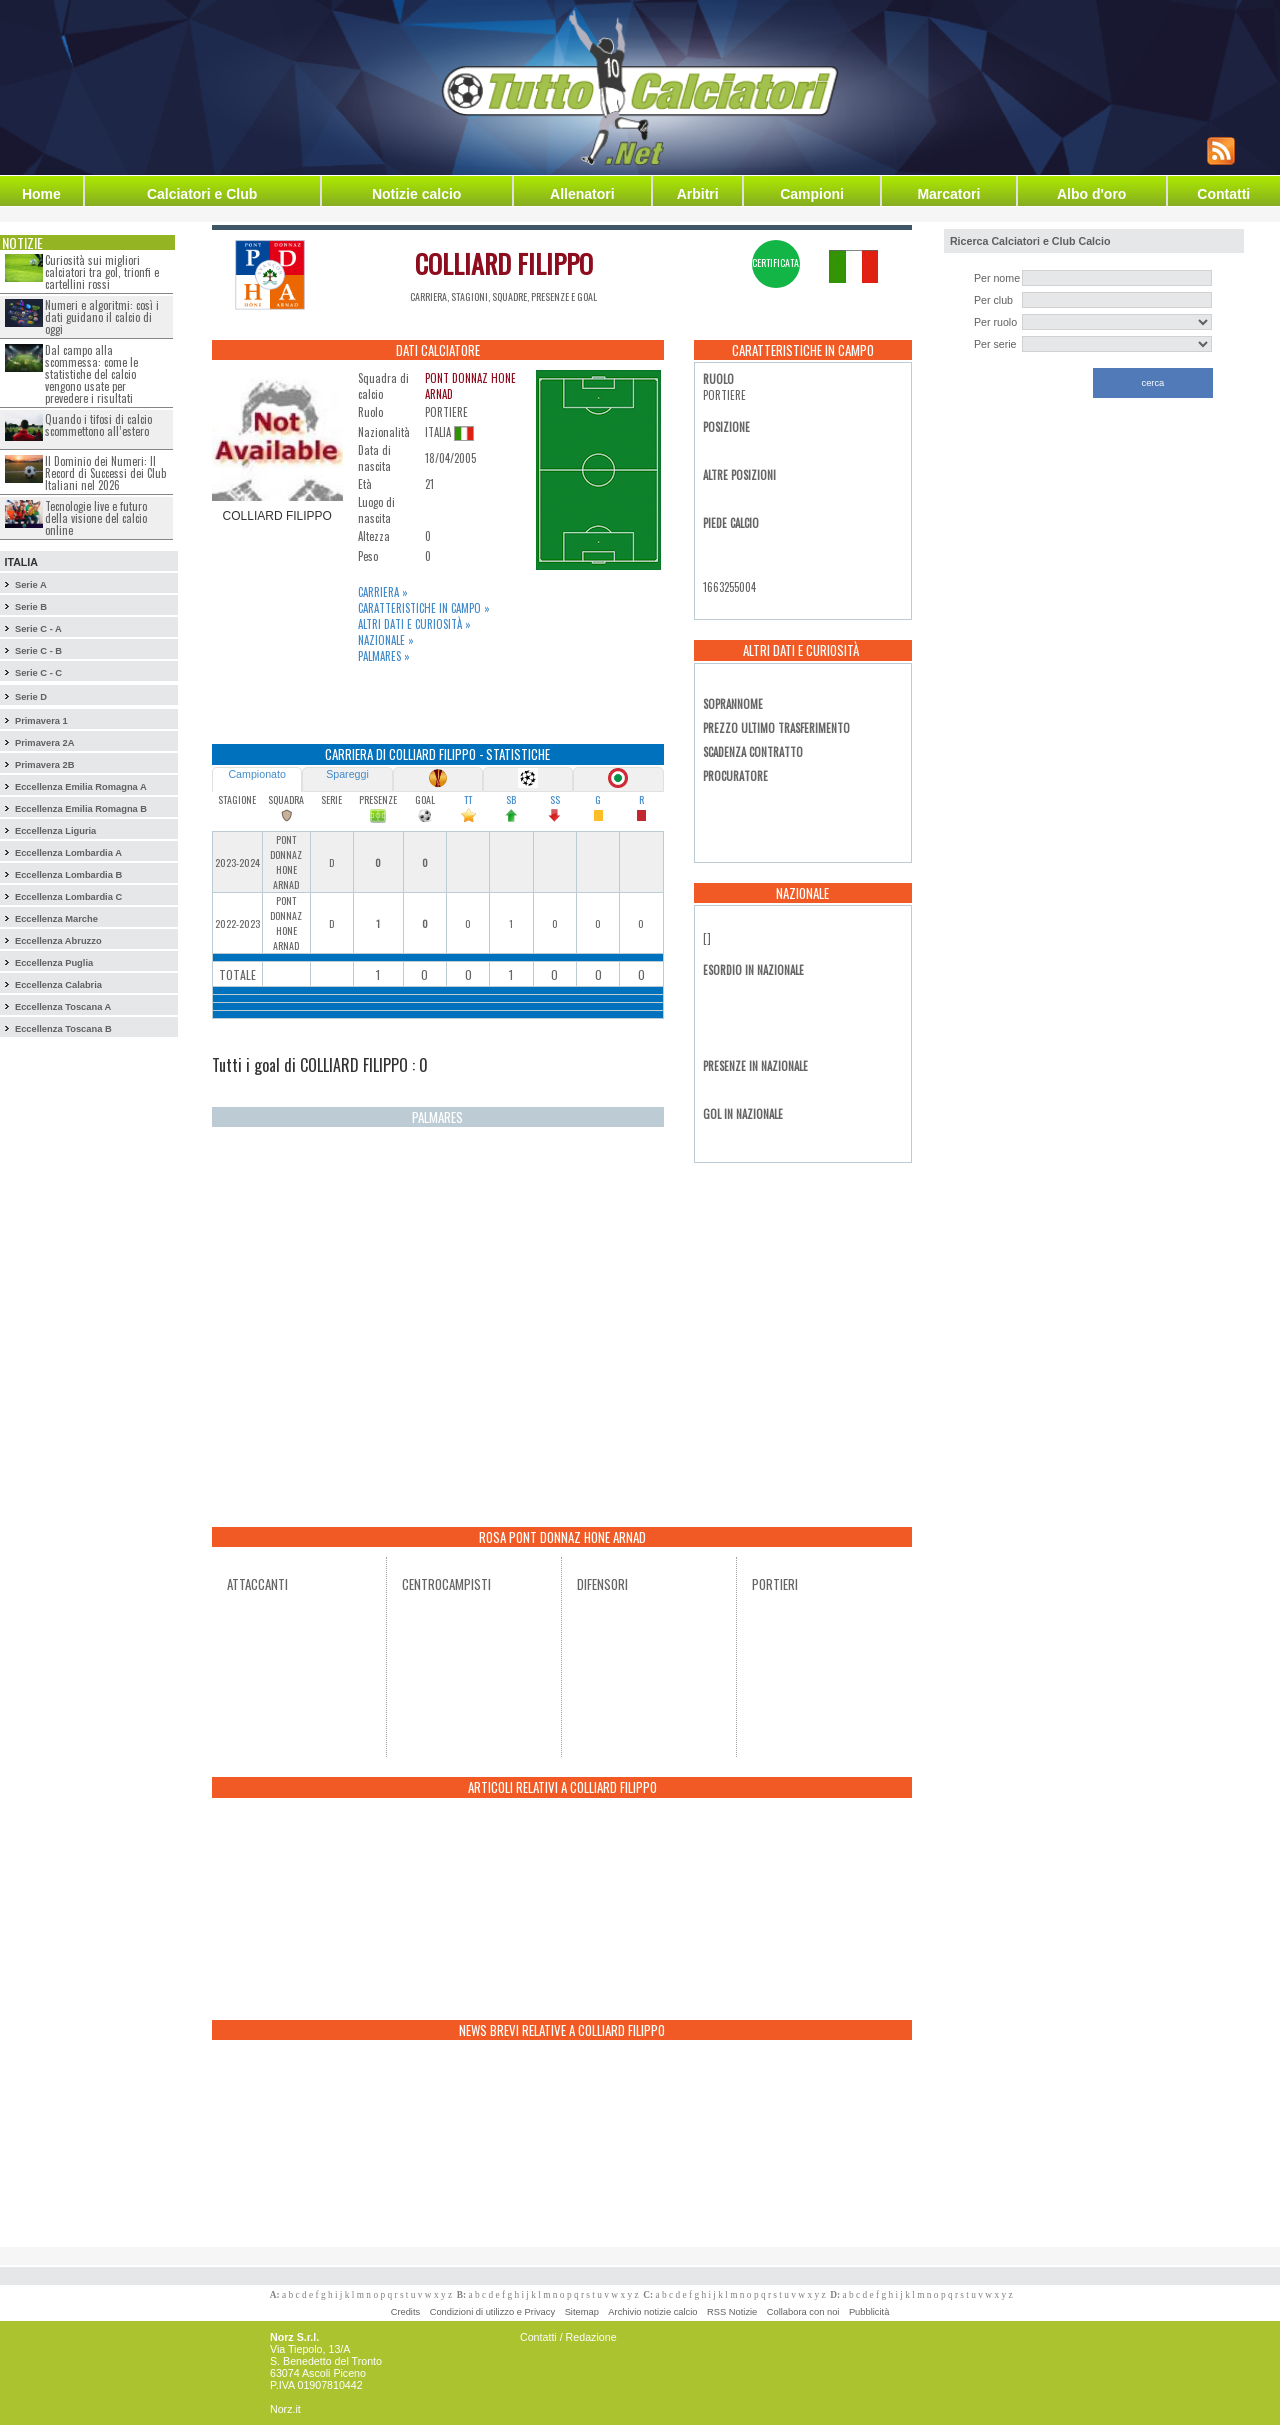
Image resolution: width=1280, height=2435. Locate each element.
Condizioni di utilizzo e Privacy (492, 2312)
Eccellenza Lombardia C (68, 897)
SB (511, 799)
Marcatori (948, 194)
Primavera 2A (45, 743)
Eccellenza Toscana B (63, 1029)
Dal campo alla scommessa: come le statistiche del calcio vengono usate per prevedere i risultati (91, 374)
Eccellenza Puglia (54, 963)
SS (555, 799)
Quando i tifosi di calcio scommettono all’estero (98, 425)
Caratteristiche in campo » (424, 608)
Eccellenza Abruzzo (58, 941)
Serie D (31, 697)
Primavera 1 (41, 721)
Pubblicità (869, 2312)
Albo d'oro (1091, 194)
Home (41, 194)
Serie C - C (38, 673)
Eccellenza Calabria (58, 985)
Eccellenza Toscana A (63, 1007)
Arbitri (698, 194)
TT (468, 799)
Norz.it (285, 2409)
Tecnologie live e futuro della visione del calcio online (96, 518)
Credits (406, 2312)
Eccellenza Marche (56, 919)
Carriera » (383, 592)
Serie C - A (38, 629)
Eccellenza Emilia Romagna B (81, 809)
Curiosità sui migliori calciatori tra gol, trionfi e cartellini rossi (102, 272)
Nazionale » (386, 640)
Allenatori (582, 194)
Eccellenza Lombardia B (68, 875)
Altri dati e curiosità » (414, 624)
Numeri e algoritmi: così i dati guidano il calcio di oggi (102, 317)
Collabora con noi (803, 2312)
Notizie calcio (416, 194)
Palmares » (384, 656)
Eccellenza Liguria (55, 831)
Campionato (256, 774)
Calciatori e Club (202, 194)
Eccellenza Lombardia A (68, 853)
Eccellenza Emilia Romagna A (81, 787)
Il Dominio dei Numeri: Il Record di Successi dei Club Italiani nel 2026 (105, 473)
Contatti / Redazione (568, 2337)
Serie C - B (38, 651)
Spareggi (347, 774)
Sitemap (582, 2312)
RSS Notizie (732, 2312)
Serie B (31, 607)
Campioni (812, 194)
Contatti (1223, 194)
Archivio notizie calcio (652, 2312)
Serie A (31, 585)
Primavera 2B (45, 765)
